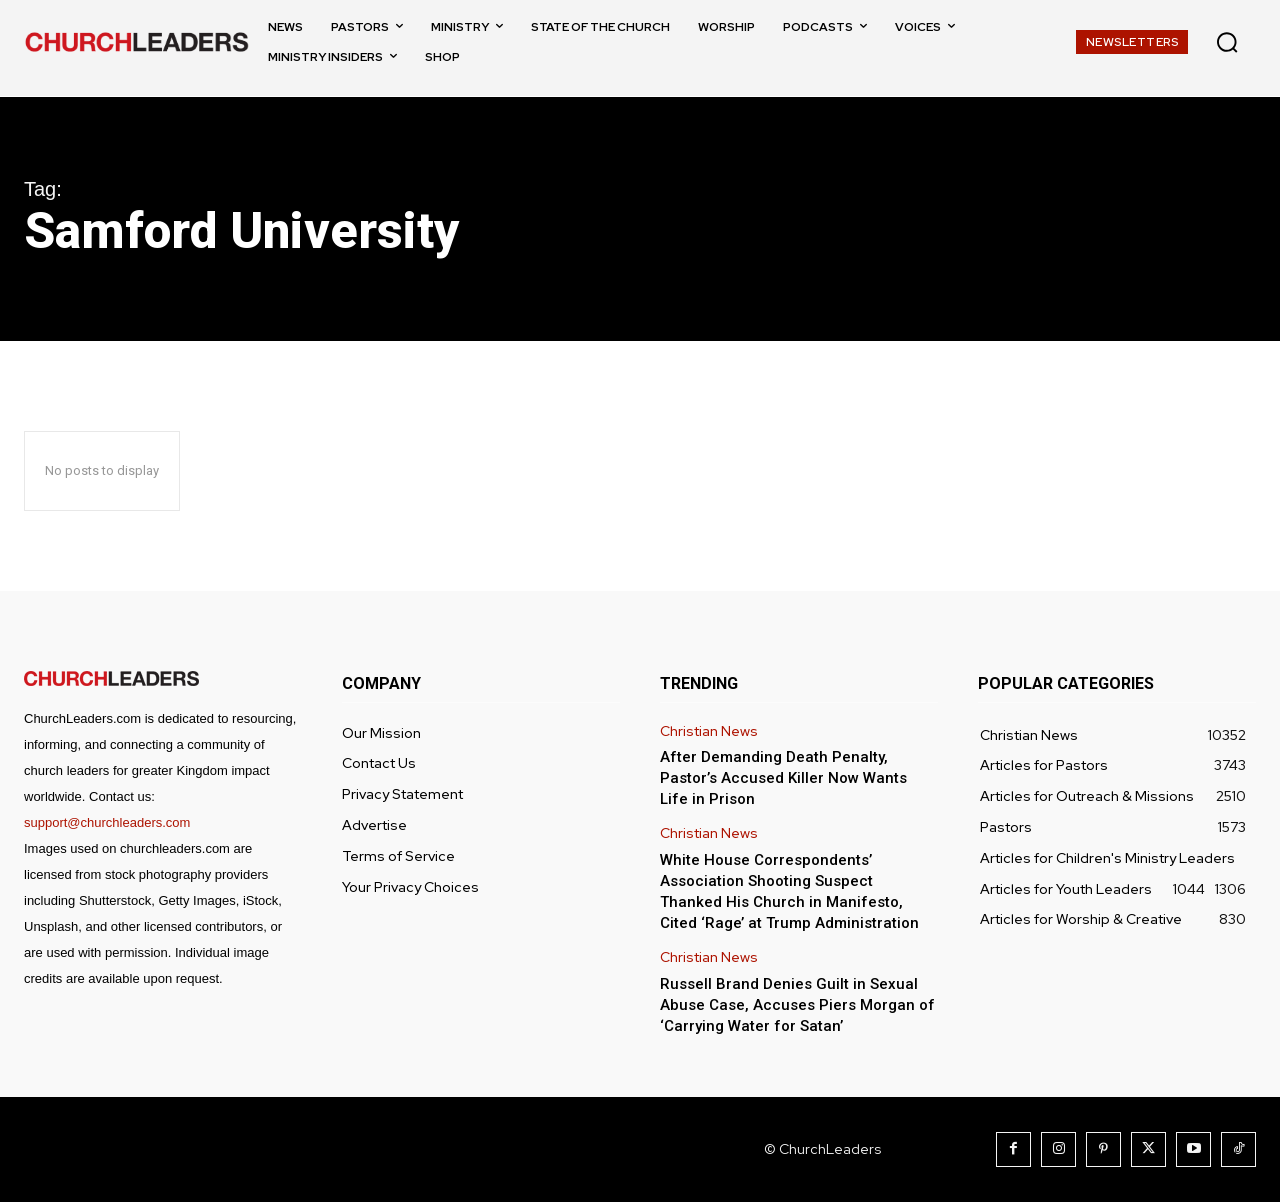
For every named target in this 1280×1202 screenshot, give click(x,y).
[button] (1227, 42)
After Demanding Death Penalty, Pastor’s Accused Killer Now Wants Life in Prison (783, 778)
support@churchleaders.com (107, 822)
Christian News (709, 731)
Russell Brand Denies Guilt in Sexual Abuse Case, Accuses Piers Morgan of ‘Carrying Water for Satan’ (797, 1005)
